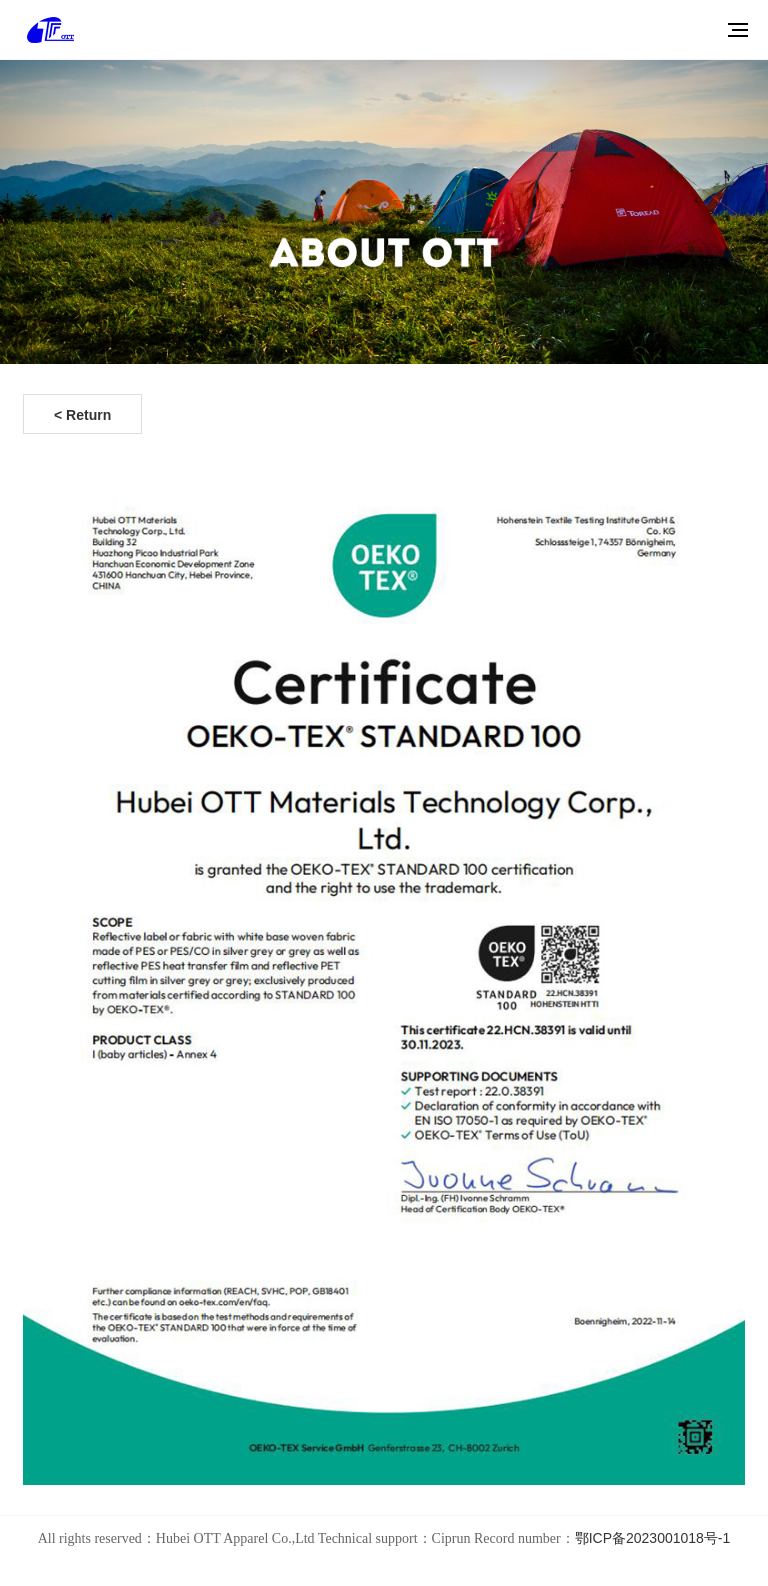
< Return (82, 415)
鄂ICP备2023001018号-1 (653, 1538)
